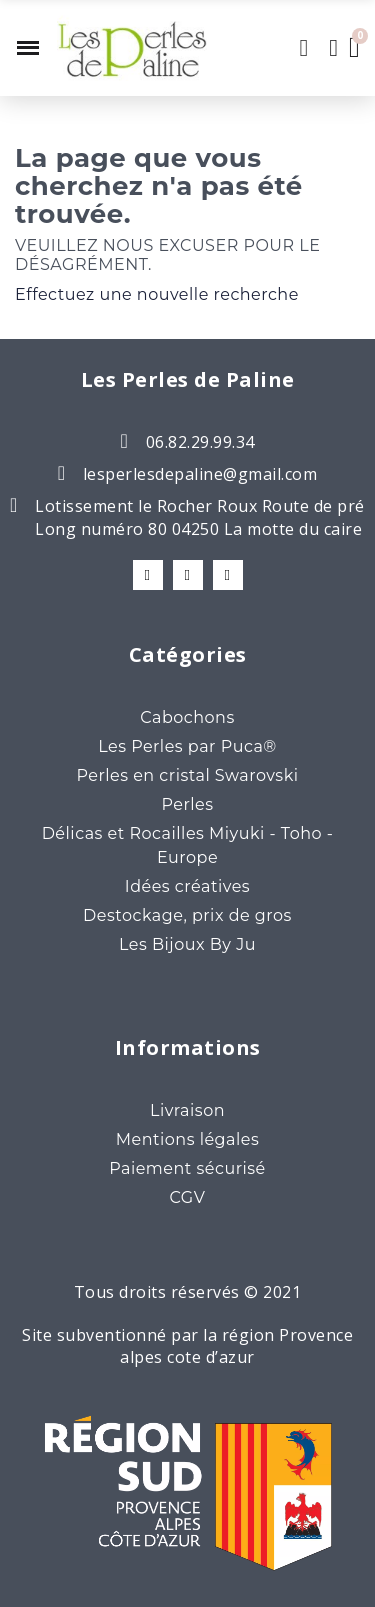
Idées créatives (187, 886)
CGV (188, 1197)
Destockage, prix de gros (187, 915)
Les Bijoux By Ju (187, 944)
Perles (187, 804)
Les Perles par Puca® (187, 746)
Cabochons (187, 717)
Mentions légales (188, 1139)
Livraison (187, 1110)
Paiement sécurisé (187, 1168)
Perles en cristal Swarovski (187, 775)
